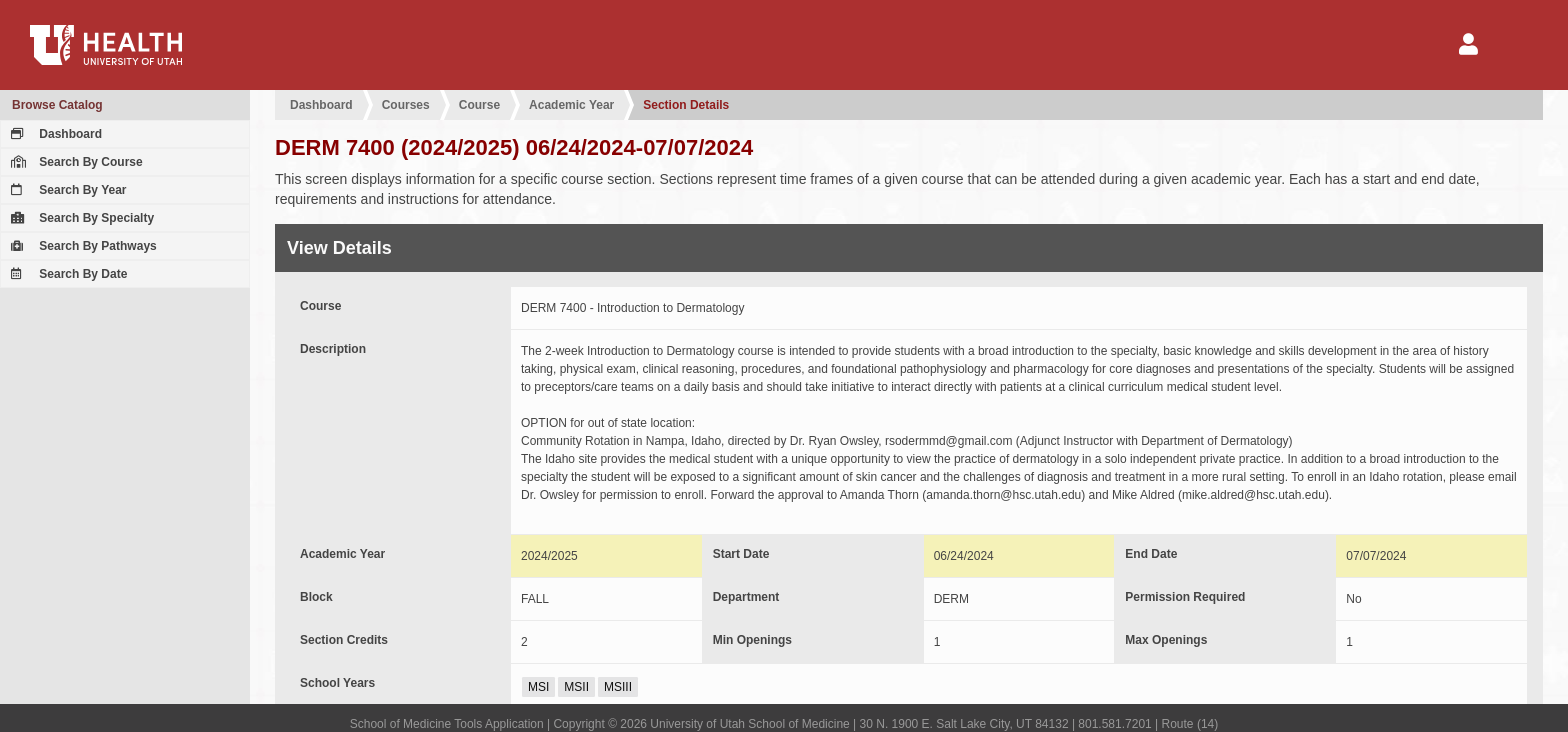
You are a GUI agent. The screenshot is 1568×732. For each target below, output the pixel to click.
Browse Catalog (57, 105)
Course (479, 105)
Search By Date (66, 274)
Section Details (686, 105)
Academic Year (571, 105)
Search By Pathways (81, 246)
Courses (406, 105)
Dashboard (54, 134)
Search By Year (66, 190)
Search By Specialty (80, 218)
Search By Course (74, 162)
